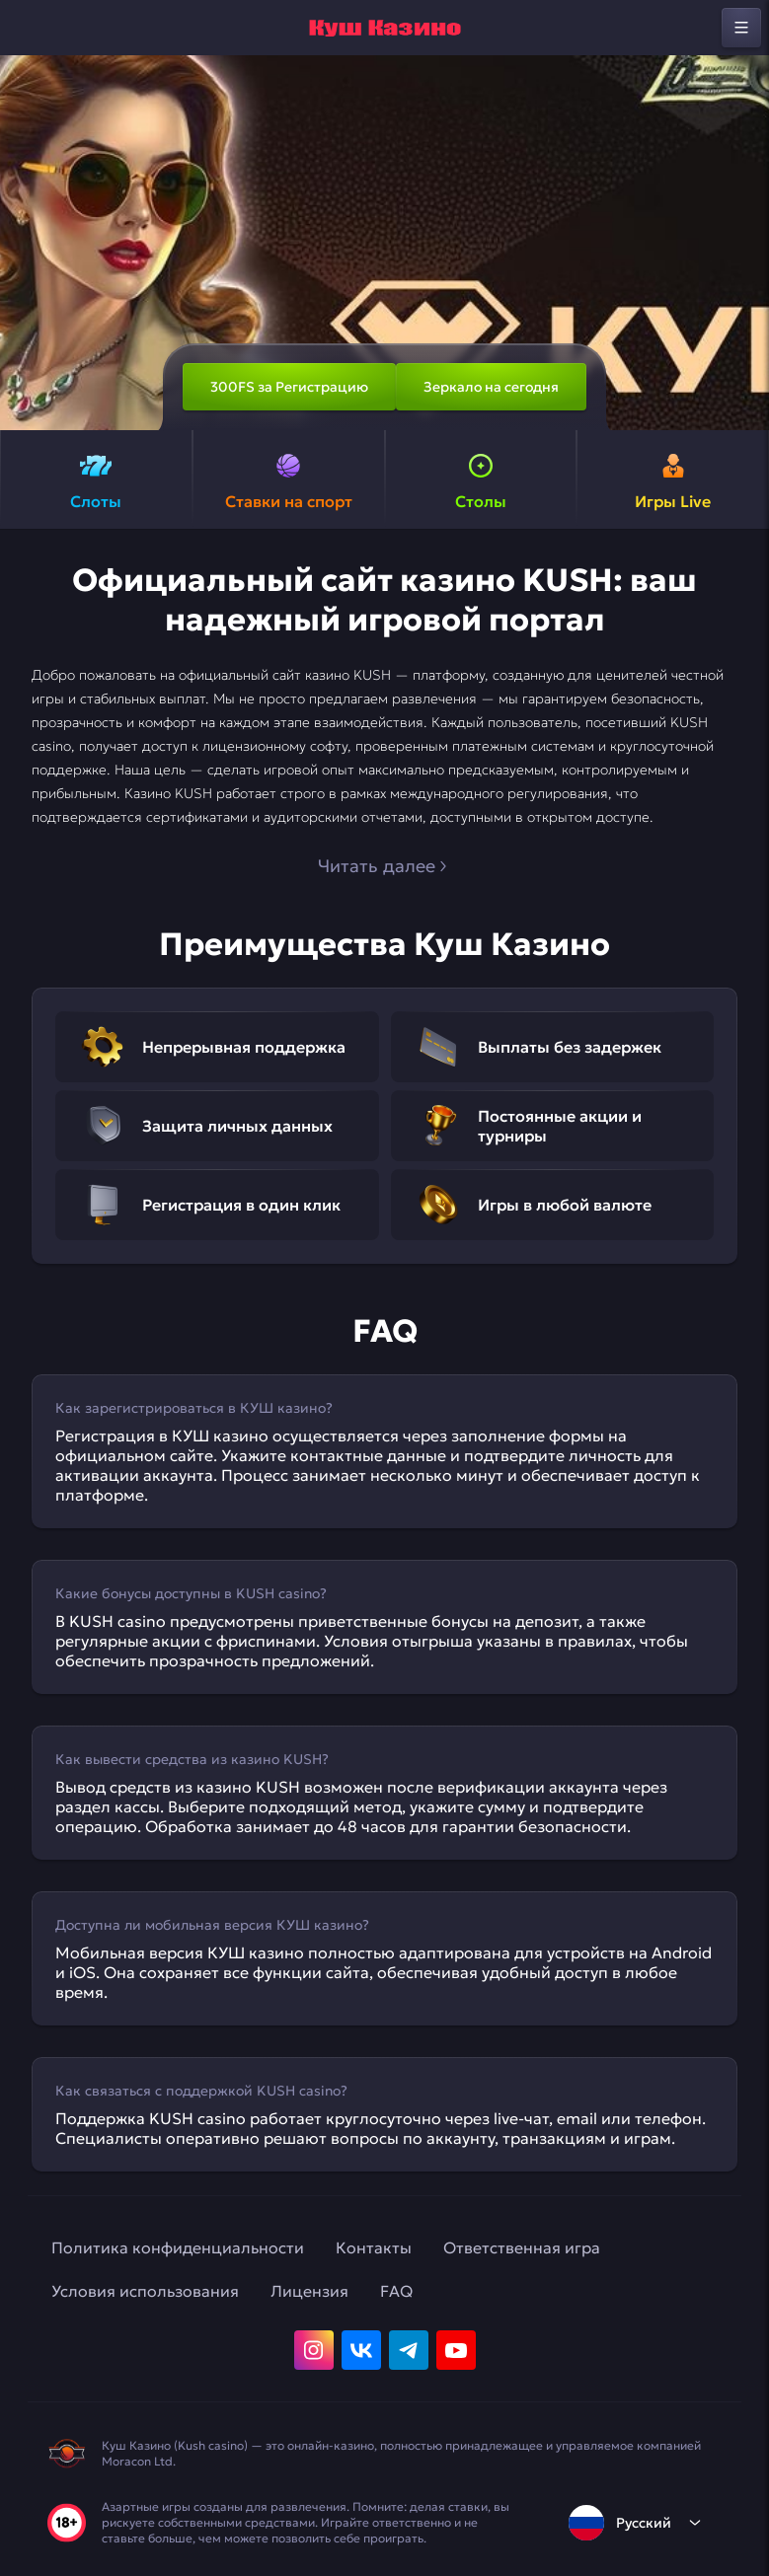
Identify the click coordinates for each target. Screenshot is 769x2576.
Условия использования (145, 2291)
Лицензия (309, 2291)
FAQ (396, 2291)
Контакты (374, 2247)
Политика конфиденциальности (177, 2247)
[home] (385, 27)
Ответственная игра (521, 2247)
